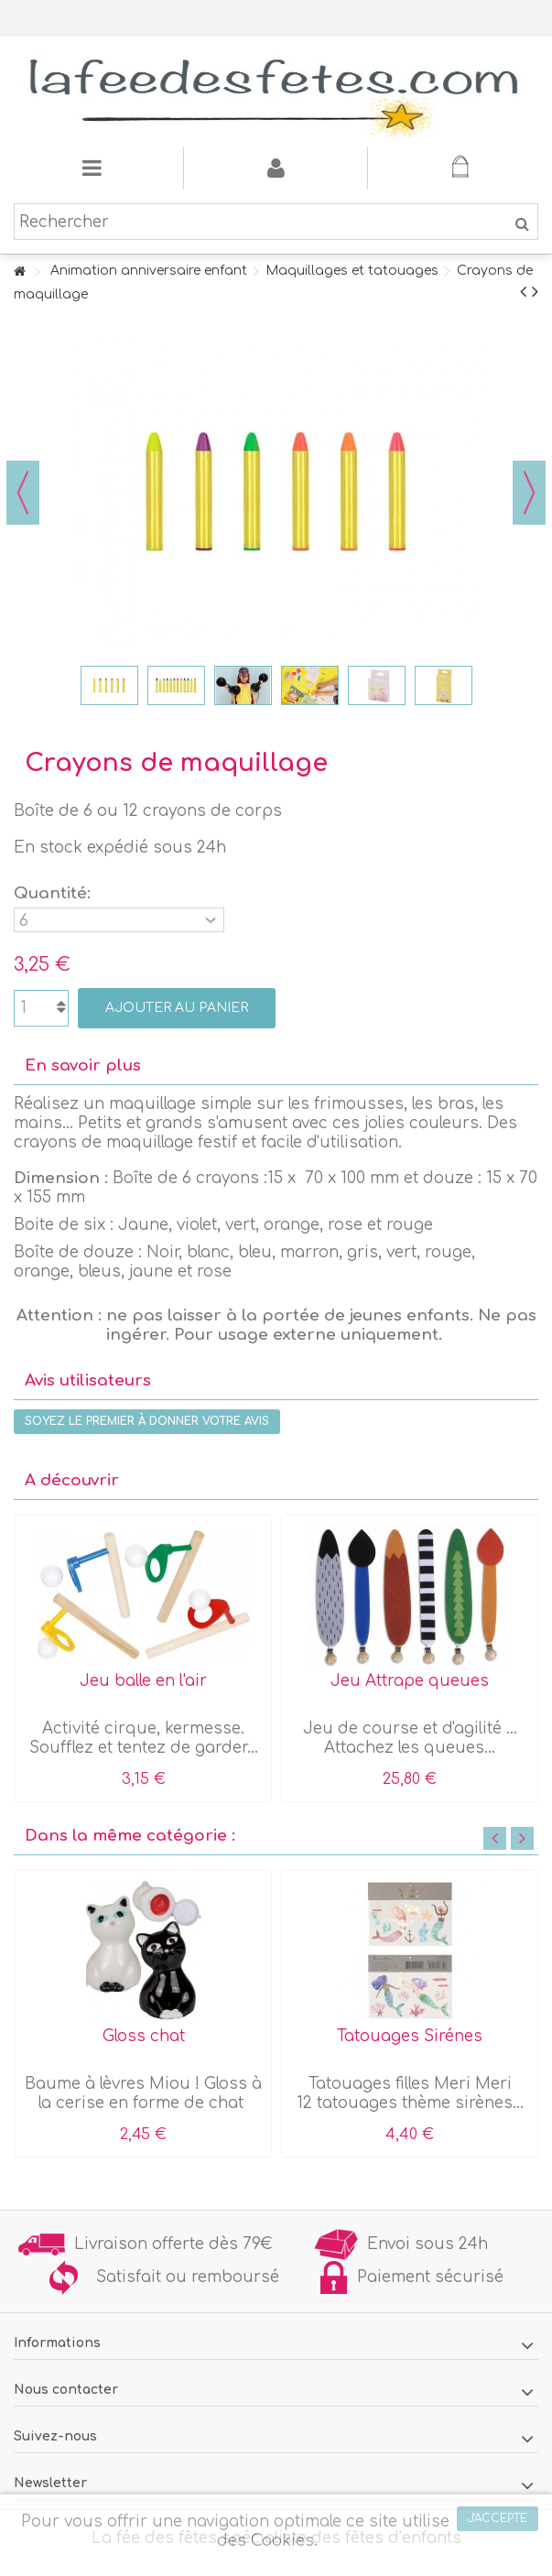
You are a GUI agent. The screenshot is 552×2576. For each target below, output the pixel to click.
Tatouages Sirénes (409, 2036)
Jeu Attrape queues (409, 1681)
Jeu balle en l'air (143, 1681)
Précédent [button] (22, 493)
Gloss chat (144, 2036)
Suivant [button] (529, 493)
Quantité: (54, 893)
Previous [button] (494, 1838)
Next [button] (522, 1838)
